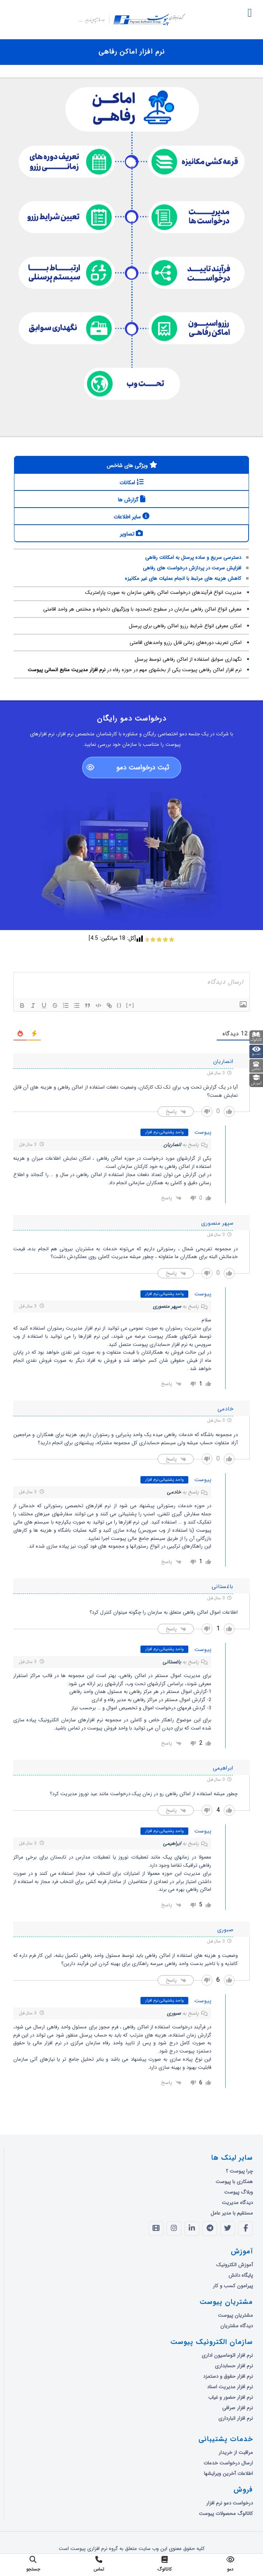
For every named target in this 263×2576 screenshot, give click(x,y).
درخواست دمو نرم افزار (229, 2503)
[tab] (131, 465)
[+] (130, 1005)
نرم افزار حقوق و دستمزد (228, 2376)
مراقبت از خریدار (236, 2453)
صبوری (174, 2013)
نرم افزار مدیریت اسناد (230, 2387)
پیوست (203, 1132)
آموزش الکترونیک (234, 2265)
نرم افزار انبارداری (235, 2418)
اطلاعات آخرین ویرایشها (228, 2474)
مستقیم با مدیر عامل (231, 2213)
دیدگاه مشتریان (236, 2326)
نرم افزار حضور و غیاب (230, 2397)
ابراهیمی (172, 1844)
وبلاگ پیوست (238, 2192)
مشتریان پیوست (235, 2315)
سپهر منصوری (167, 1306)
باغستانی (172, 1662)
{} (119, 1005)
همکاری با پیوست (234, 2182)
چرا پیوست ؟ (239, 2171)
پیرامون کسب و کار (233, 2286)
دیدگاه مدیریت (237, 2203)
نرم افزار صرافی (237, 2408)
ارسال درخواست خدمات (228, 2463)
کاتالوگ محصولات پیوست (226, 2514)
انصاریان (172, 1145)
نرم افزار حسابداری (234, 2366)
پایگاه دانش (240, 2275)
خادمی (174, 1492)
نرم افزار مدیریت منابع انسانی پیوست (65, 672)
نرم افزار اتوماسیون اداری (227, 2355)
